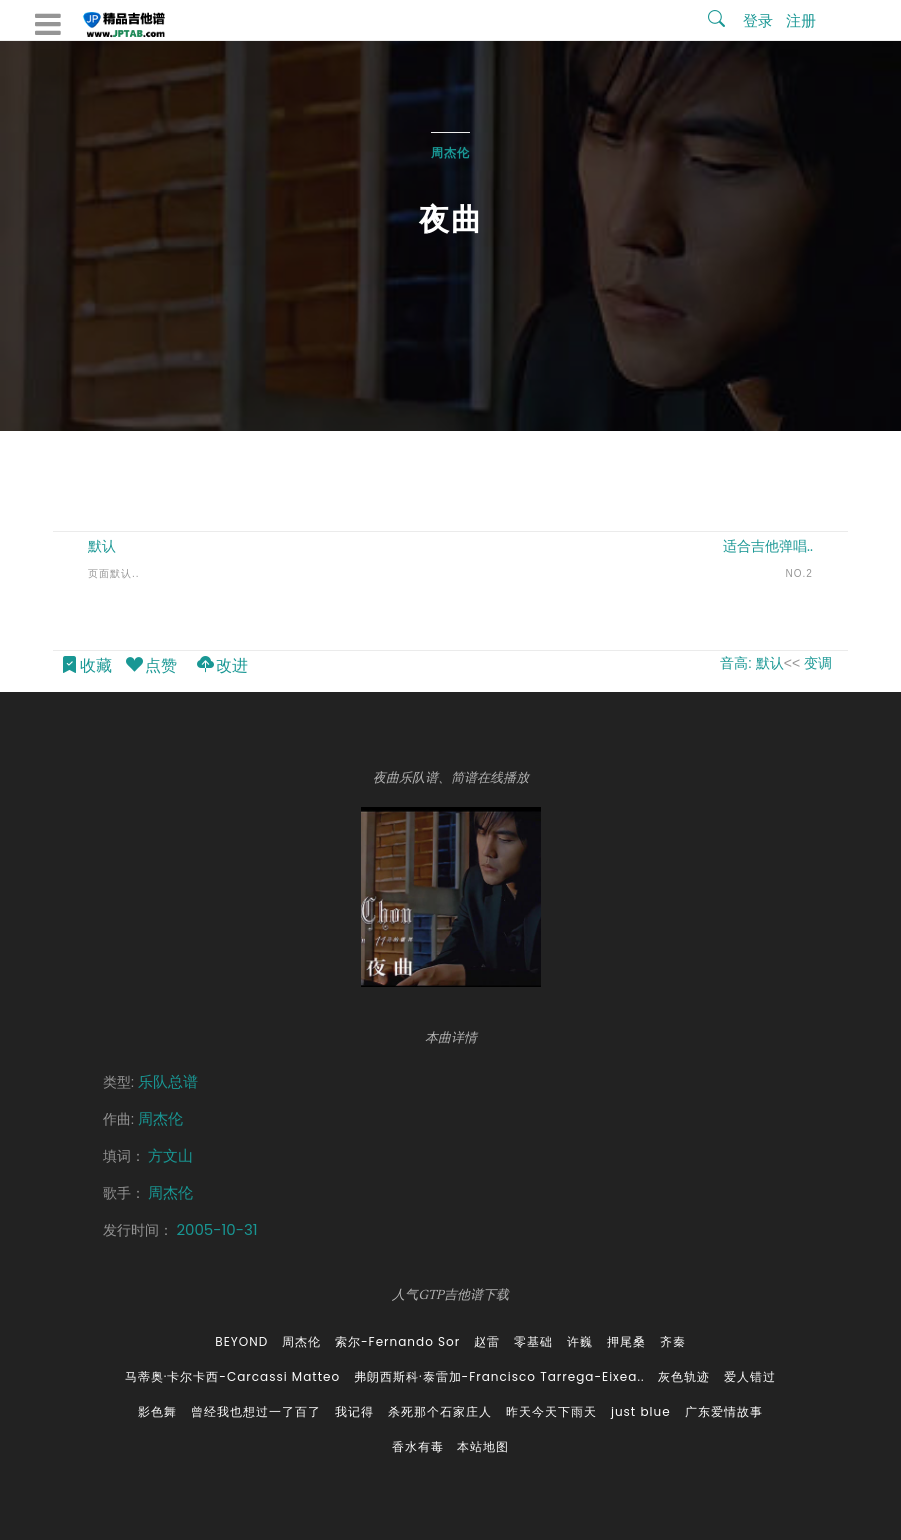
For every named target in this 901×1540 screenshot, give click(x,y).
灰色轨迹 (684, 1376)
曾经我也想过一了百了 (256, 1411)
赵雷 (487, 1341)
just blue (641, 1411)
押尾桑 (626, 1341)
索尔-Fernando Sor (397, 1341)
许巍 (580, 1341)
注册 (801, 20)
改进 (221, 666)
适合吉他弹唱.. (768, 546)
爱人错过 (750, 1376)
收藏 (85, 666)
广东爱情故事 (724, 1411)
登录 (758, 20)
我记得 (354, 1411)
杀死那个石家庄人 (440, 1411)
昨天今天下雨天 (551, 1411)
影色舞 (157, 1411)
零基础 (533, 1341)
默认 (102, 546)
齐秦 (673, 1341)
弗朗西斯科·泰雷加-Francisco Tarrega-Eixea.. (499, 1376)
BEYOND (241, 1341)
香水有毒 (418, 1446)
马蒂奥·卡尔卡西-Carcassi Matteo (232, 1376)
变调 (818, 663)
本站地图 (483, 1446)
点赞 (150, 666)
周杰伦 (450, 152)
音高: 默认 (752, 663)
